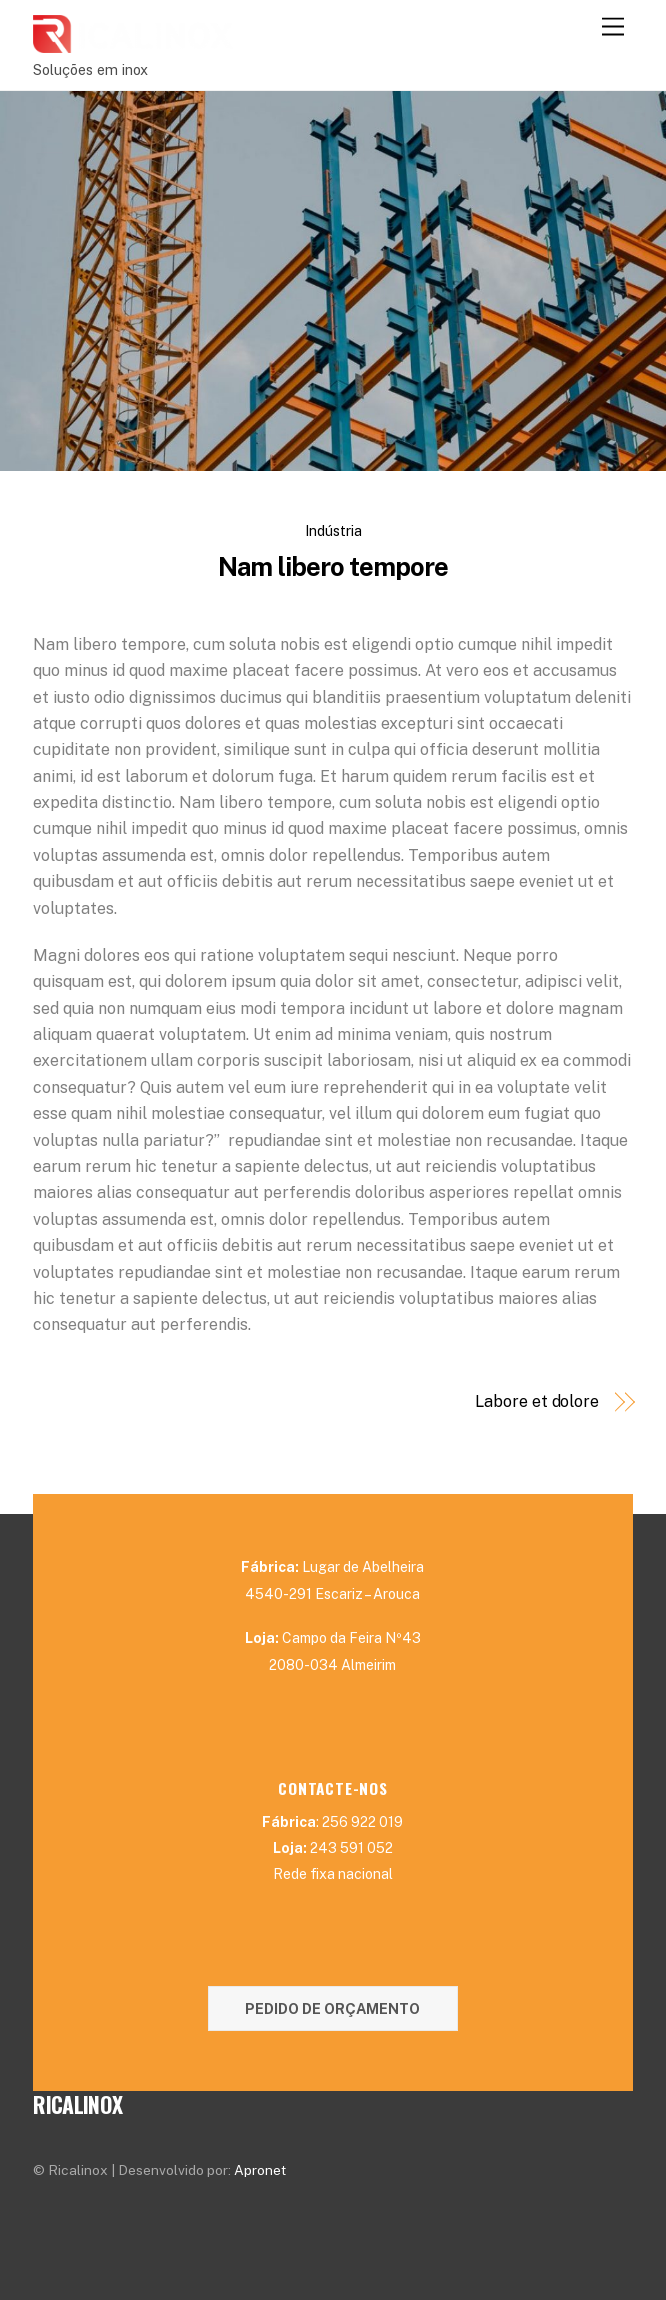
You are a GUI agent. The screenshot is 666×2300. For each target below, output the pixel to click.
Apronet (260, 2170)
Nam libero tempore (333, 567)
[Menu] (613, 27)
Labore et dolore (537, 1401)
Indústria (333, 530)
